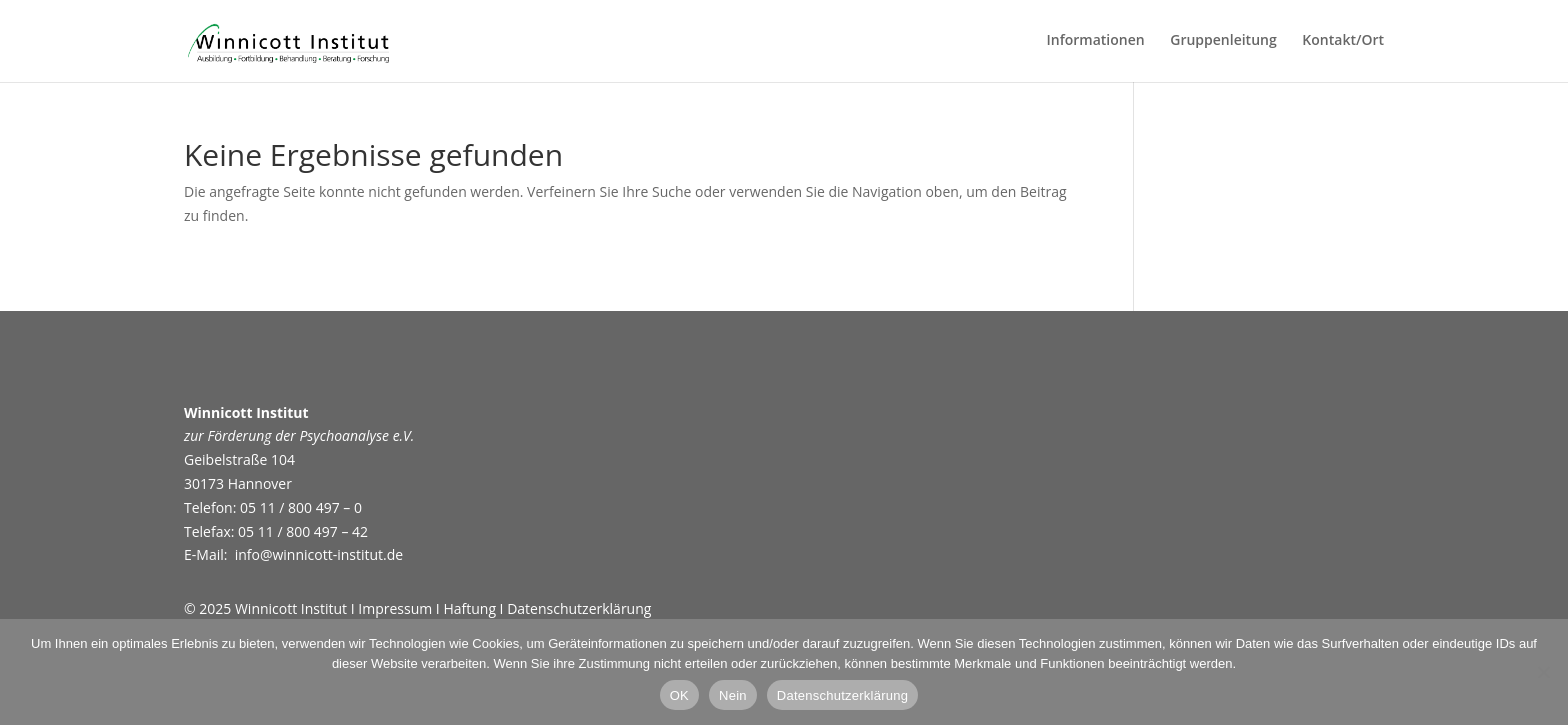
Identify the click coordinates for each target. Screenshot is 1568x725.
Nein (733, 695)
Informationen (1095, 41)
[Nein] (1543, 672)
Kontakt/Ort (1343, 41)
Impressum (395, 608)
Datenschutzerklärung (579, 608)
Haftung (468, 608)
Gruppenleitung (1223, 41)
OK (679, 695)
